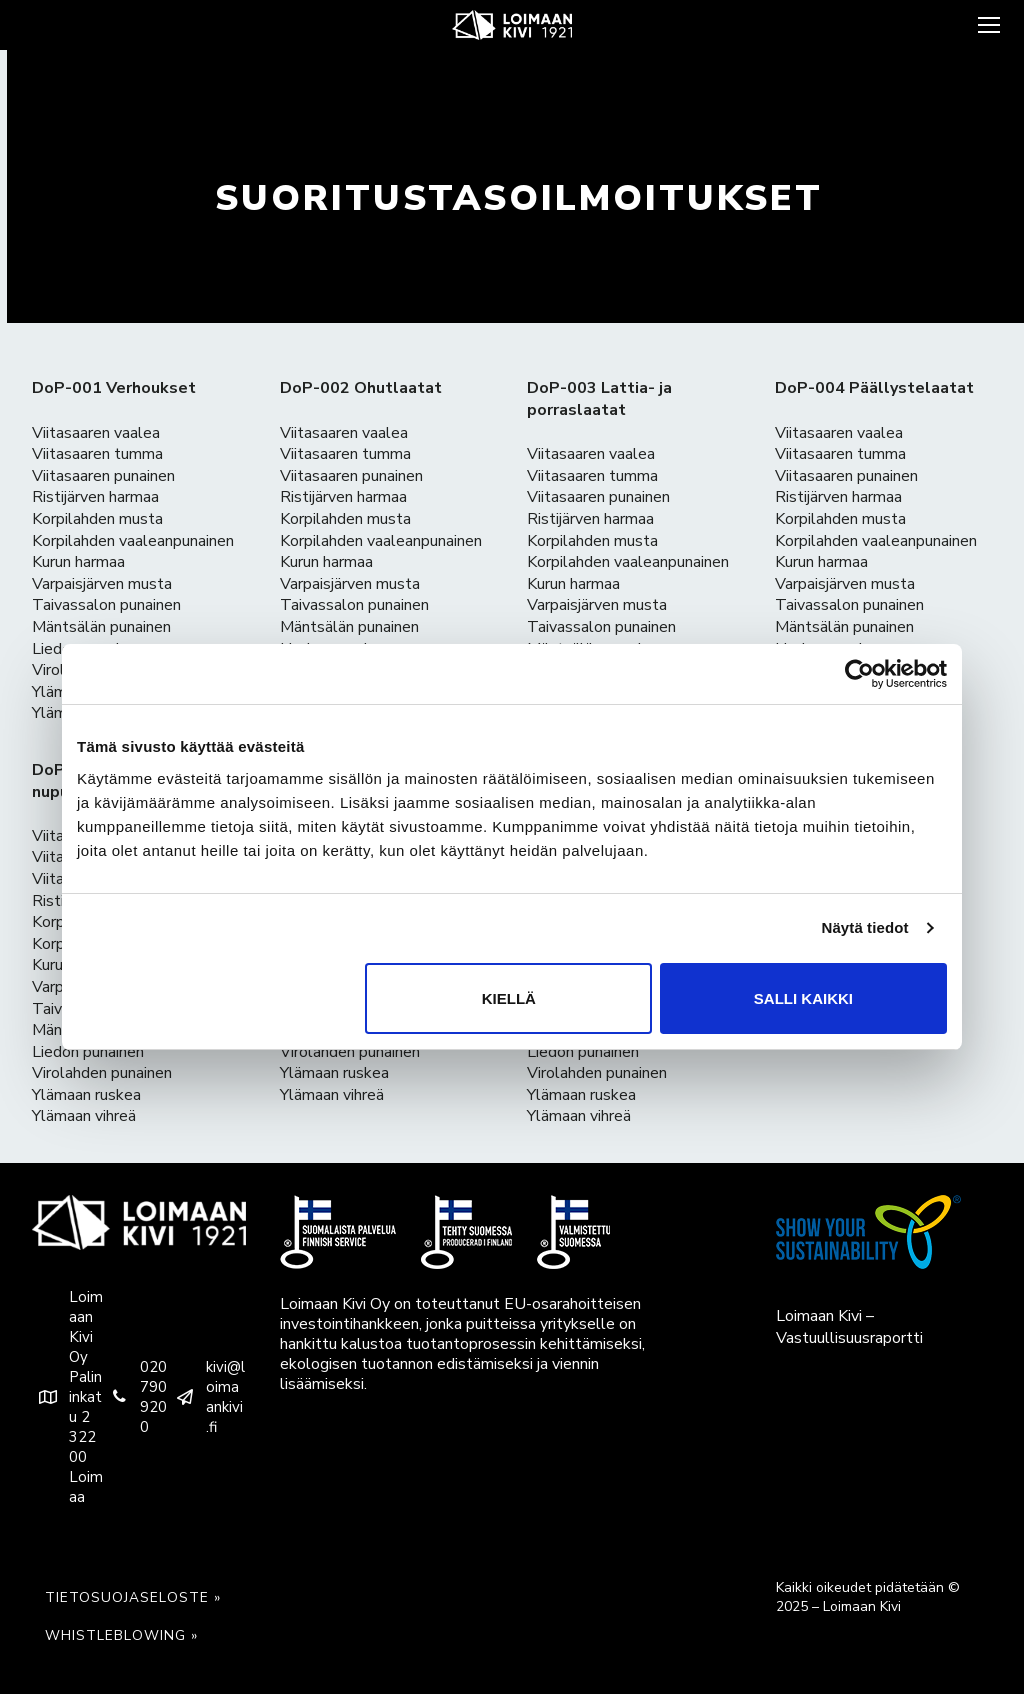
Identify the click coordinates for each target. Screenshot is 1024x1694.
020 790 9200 (135, 1397)
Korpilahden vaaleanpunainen (133, 541)
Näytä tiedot (865, 927)
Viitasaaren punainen (103, 476)
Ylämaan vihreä (84, 1116)
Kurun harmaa (78, 562)
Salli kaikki (803, 998)
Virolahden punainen (102, 1073)
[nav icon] (987, 25)
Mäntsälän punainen (101, 627)
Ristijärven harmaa (95, 497)
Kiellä (509, 998)
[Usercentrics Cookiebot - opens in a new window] (859, 674)
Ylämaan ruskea (86, 1095)
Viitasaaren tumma (97, 454)
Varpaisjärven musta (102, 584)
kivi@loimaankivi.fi (207, 1397)
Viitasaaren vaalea (96, 433)
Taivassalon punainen (106, 605)
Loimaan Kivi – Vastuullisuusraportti (849, 1327)
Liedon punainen (88, 1052)
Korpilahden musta (97, 519)
